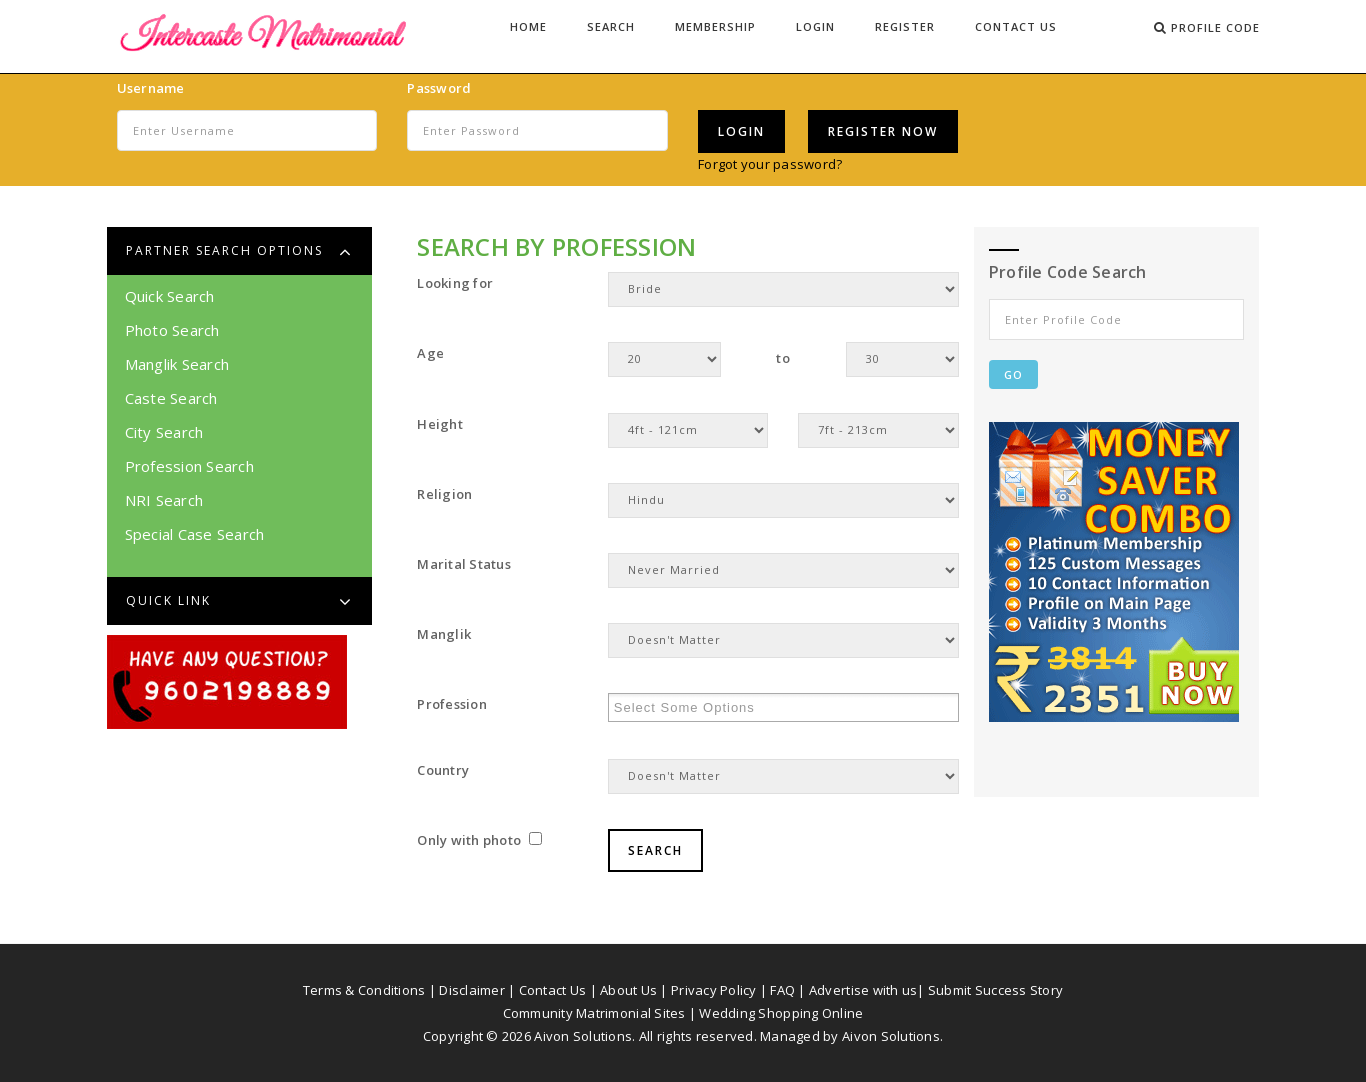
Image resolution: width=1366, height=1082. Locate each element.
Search (611, 26)
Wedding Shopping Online (781, 1013)
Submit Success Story (995, 990)
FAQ (782, 990)
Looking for (455, 283)
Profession (452, 704)
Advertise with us (863, 990)
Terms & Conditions (364, 990)
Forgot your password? (770, 164)
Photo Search (172, 330)
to (783, 358)
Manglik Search (177, 364)
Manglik (444, 634)
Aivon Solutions (891, 1036)
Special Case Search (195, 534)
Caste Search (171, 398)
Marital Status (464, 564)
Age (430, 353)
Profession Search (189, 466)
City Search (164, 432)
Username (151, 88)
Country (443, 770)
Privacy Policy (714, 990)
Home (528, 26)
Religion (444, 494)
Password (439, 88)
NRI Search (164, 500)
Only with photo (479, 840)
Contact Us (1016, 26)
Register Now (883, 131)
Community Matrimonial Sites (594, 1013)
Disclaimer (472, 990)
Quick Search (170, 296)
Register (905, 26)
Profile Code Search (1068, 272)
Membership (715, 26)
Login (815, 26)
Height (440, 424)
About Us (628, 990)
